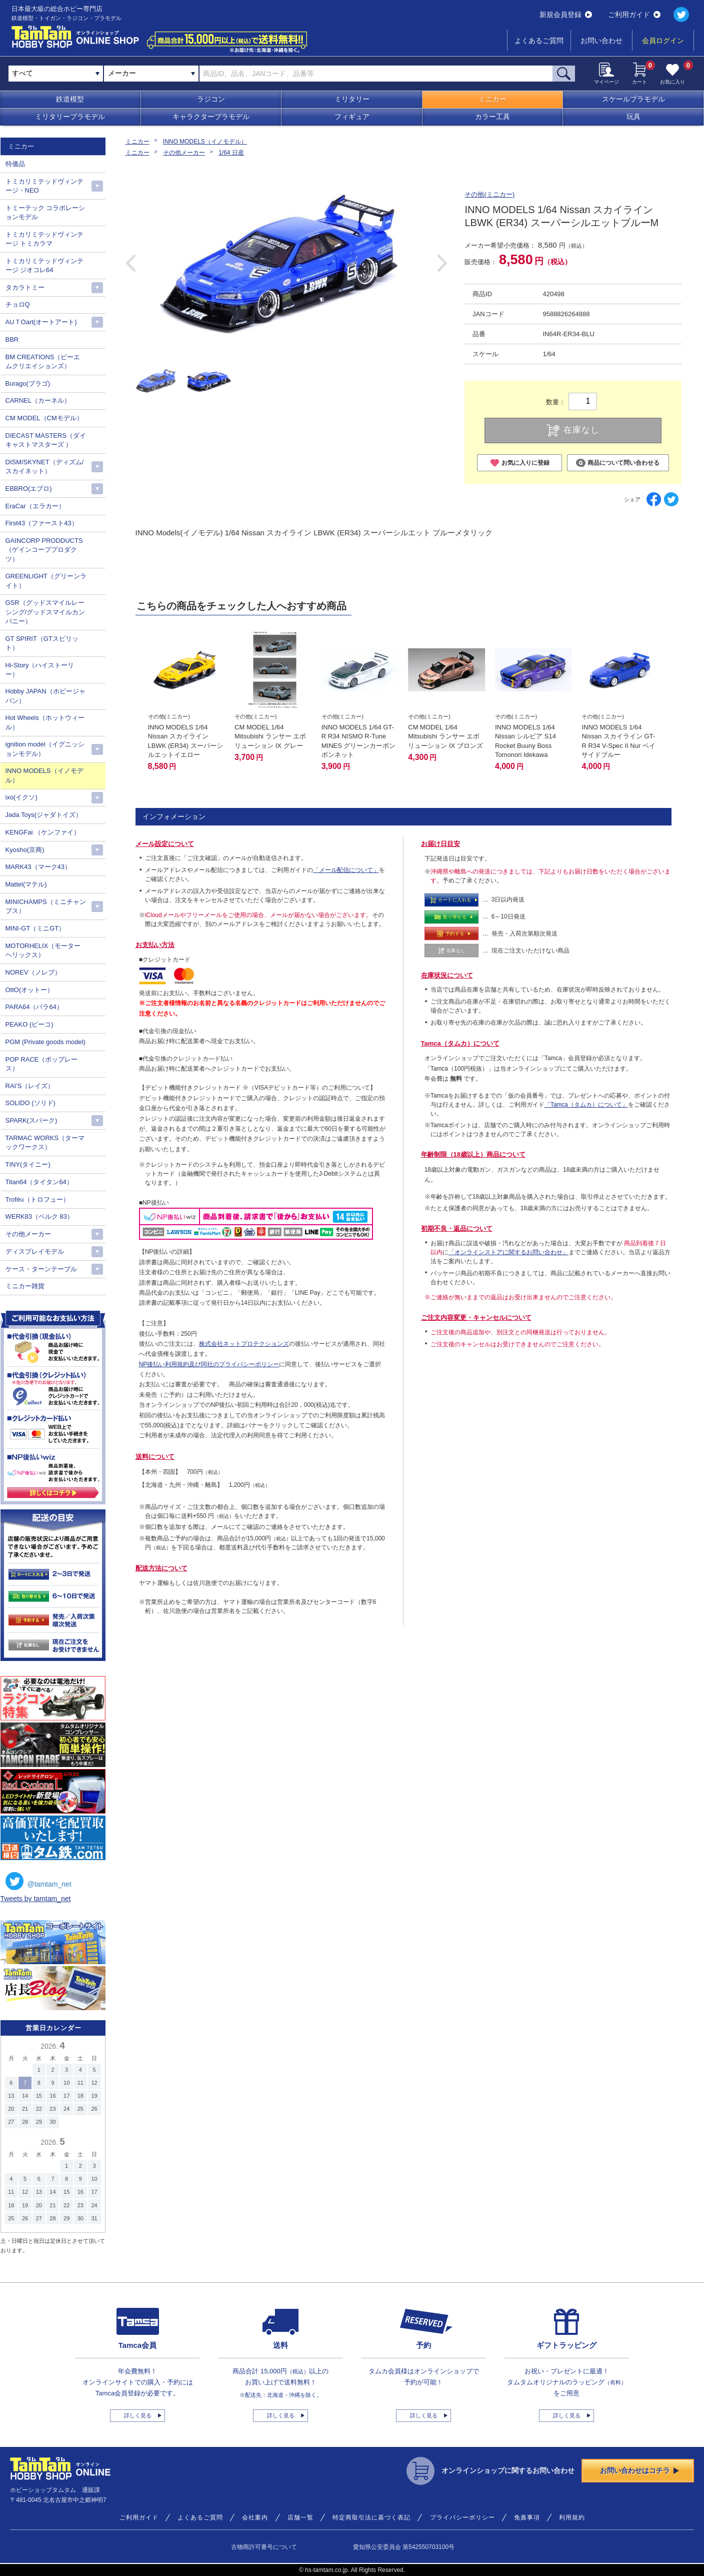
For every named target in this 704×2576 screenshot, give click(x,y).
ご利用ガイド (634, 15)
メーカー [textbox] (122, 73)
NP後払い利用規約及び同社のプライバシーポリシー (209, 1364)
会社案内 (255, 2517)
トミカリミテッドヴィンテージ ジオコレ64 (45, 265)
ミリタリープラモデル (70, 117)
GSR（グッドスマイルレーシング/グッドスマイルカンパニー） (46, 611)
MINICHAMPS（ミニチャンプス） (46, 906)
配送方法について (162, 1568)
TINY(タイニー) (28, 1164)
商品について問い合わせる (618, 463)
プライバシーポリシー (462, 2517)
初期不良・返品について (456, 1228)
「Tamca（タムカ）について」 (586, 1104)
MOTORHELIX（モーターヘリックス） (43, 950)
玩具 (633, 117)
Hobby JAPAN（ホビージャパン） (46, 695)
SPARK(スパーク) (32, 1120)
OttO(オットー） (30, 990)
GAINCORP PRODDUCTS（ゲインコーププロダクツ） (44, 549)
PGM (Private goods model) (46, 1042)
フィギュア (352, 117)
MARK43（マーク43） (38, 867)
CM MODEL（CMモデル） (44, 418)
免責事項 (527, 2517)
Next (442, 263)
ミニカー (492, 99)
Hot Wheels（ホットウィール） (45, 722)
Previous (131, 263)
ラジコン (211, 99)
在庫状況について (447, 975)
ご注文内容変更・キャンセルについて (476, 1317)
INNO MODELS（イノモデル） (205, 141)
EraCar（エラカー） (35, 506)
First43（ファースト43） (42, 523)
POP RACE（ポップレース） (42, 1064)
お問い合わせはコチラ (639, 2470)
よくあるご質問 (539, 41)
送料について (155, 1456)
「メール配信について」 (346, 870)
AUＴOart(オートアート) (41, 322)
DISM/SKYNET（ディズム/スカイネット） (45, 466)
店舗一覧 (301, 2517)
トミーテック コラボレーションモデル (46, 212)
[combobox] (151, 74)
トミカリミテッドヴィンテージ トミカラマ (45, 239)
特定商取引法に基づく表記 (371, 2517)
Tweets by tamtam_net (35, 1899)
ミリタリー (352, 99)
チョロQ (18, 304)
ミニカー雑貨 (25, 1286)
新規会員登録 (566, 15)
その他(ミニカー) (489, 194)
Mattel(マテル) (26, 884)
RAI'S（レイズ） (30, 1086)
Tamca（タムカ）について (460, 1043)
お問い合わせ (601, 41)
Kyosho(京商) (25, 849)
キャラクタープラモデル (211, 117)
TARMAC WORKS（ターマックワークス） (45, 1142)
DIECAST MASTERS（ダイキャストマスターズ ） (46, 440)
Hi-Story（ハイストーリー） (40, 669)
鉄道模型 (70, 99)
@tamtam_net (39, 1881)
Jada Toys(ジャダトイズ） (44, 814)
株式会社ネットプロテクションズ (244, 1343)
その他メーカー (184, 152)
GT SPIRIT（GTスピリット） (42, 643)
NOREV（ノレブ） (33, 972)
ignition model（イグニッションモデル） (45, 748)
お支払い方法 (155, 945)
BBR (12, 339)
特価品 (15, 164)
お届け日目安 (440, 843)
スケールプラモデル (633, 99)
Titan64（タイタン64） (39, 1182)
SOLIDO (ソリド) (31, 1103)
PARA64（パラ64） (34, 1007)
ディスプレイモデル (35, 1251)
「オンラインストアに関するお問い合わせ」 (508, 1252)
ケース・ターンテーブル (41, 1269)
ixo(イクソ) (22, 797)
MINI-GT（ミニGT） (36, 928)
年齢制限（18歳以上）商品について (473, 1154)
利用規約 (572, 2517)
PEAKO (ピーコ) (30, 1024)
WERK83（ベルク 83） (40, 1216)
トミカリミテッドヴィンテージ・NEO (45, 186)
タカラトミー (25, 287)
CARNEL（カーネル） (38, 400)
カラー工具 (492, 117)
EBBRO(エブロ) (29, 488)
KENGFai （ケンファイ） (43, 832)
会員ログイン (663, 41)
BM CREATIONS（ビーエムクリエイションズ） (43, 361)
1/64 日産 (231, 152)
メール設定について (165, 843)
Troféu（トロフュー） (38, 1199)
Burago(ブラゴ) (28, 383)
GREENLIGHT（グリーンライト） (46, 580)
